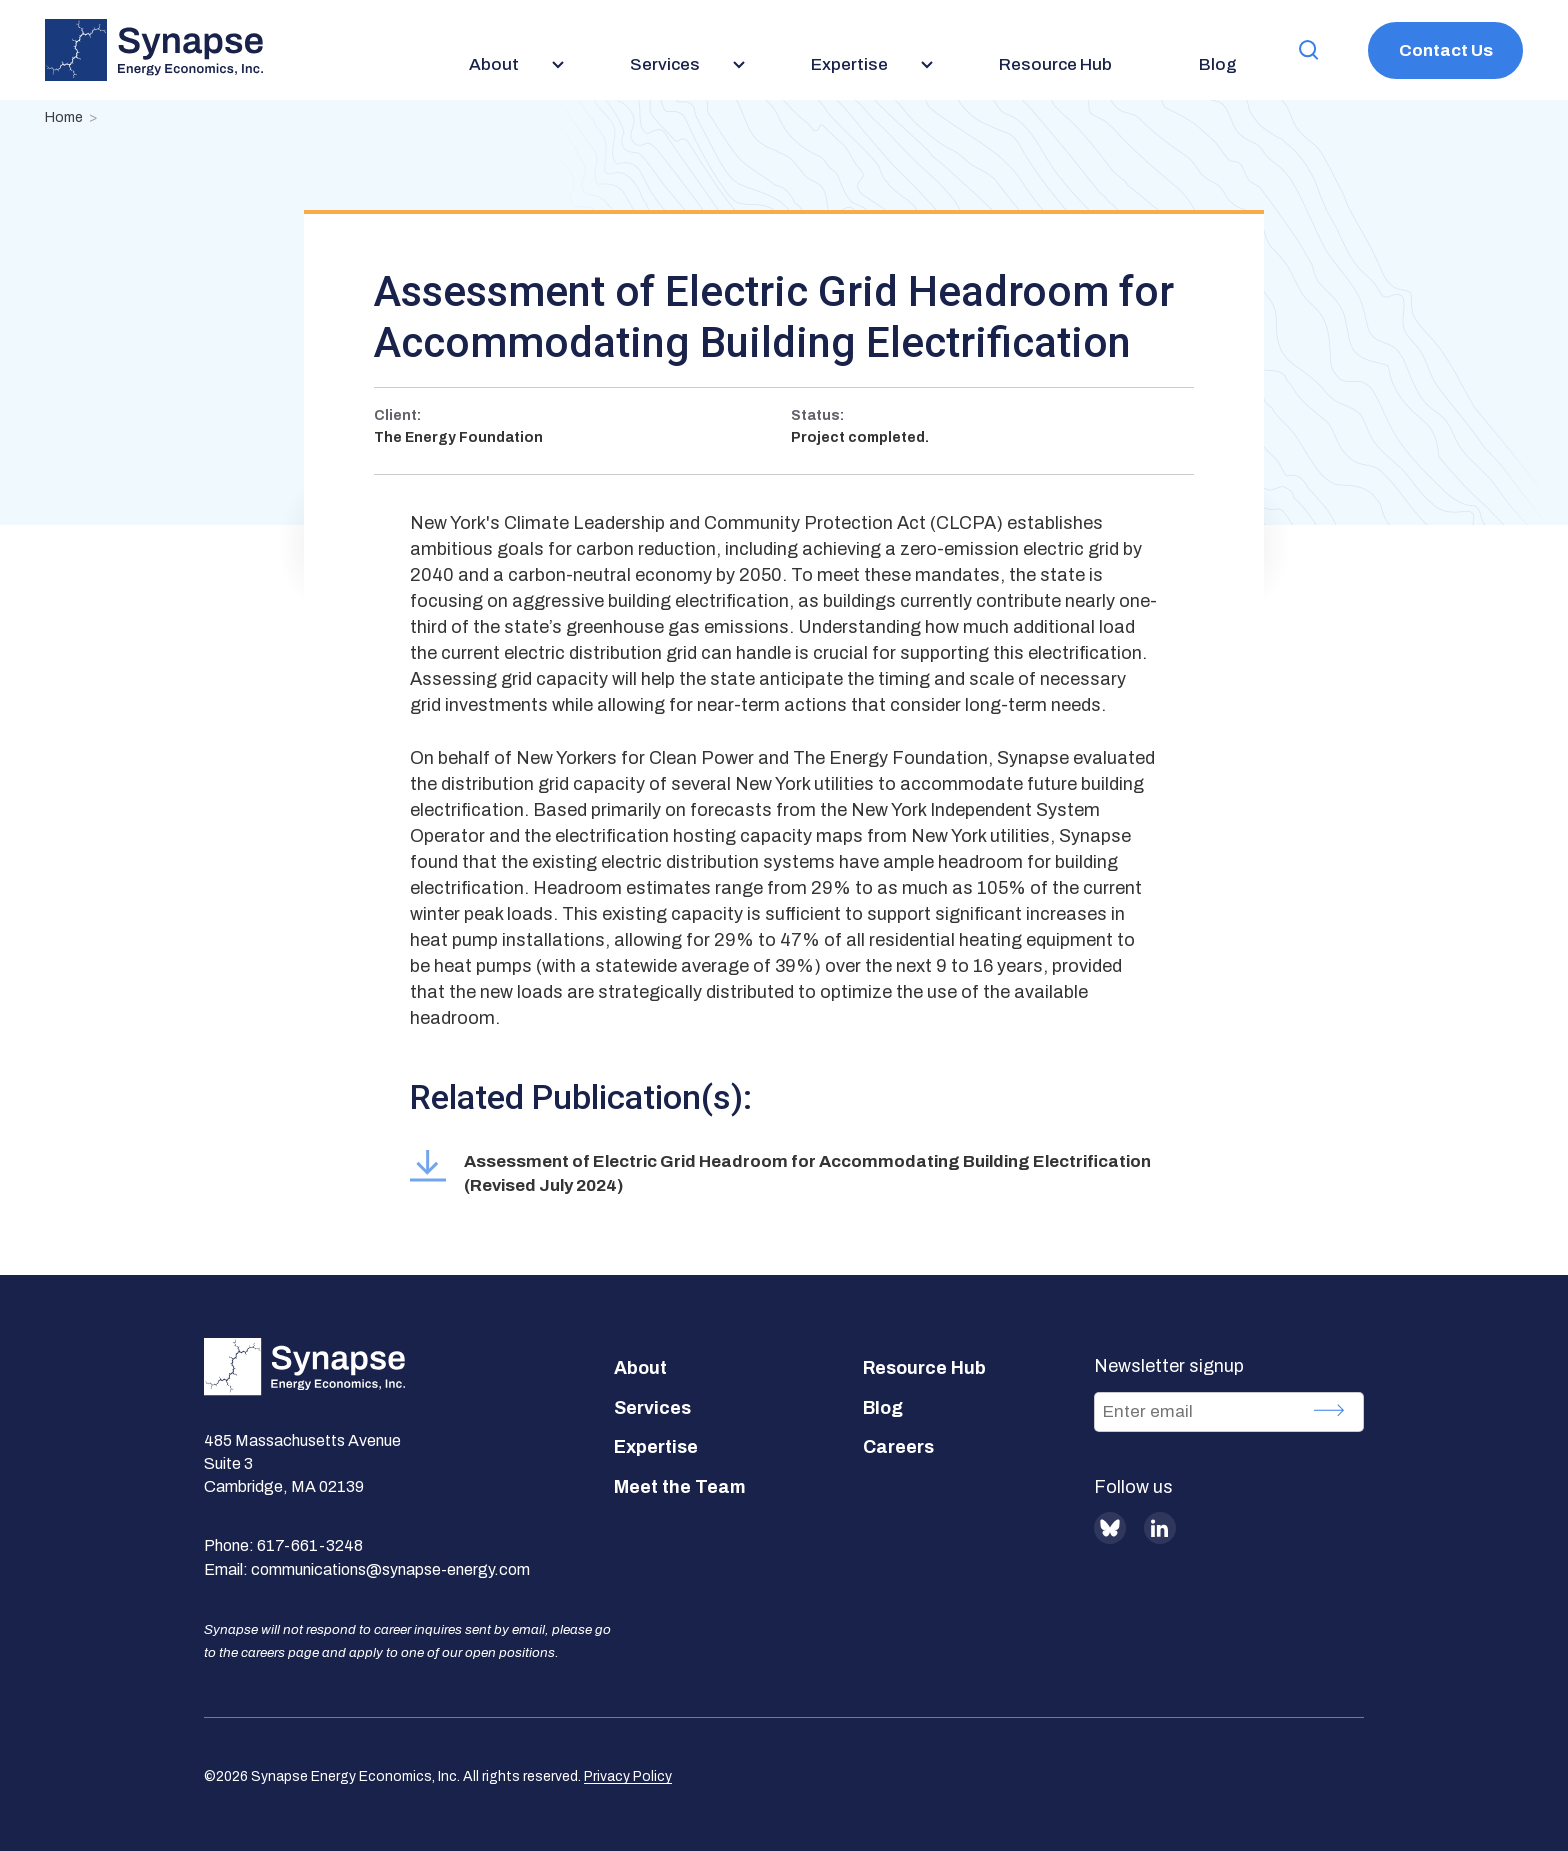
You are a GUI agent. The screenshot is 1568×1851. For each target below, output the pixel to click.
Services (652, 1408)
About (640, 1368)
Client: (397, 415)
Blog (883, 1408)
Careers (898, 1447)
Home (64, 117)
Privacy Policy (628, 1776)
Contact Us (1446, 50)
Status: (817, 415)
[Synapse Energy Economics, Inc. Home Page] (154, 50)
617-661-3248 (310, 1545)
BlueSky (1110, 1528)
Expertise (656, 1447)
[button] (1309, 50)
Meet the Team (680, 1487)
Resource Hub (924, 1368)
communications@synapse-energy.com (390, 1569)
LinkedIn (1160, 1528)
